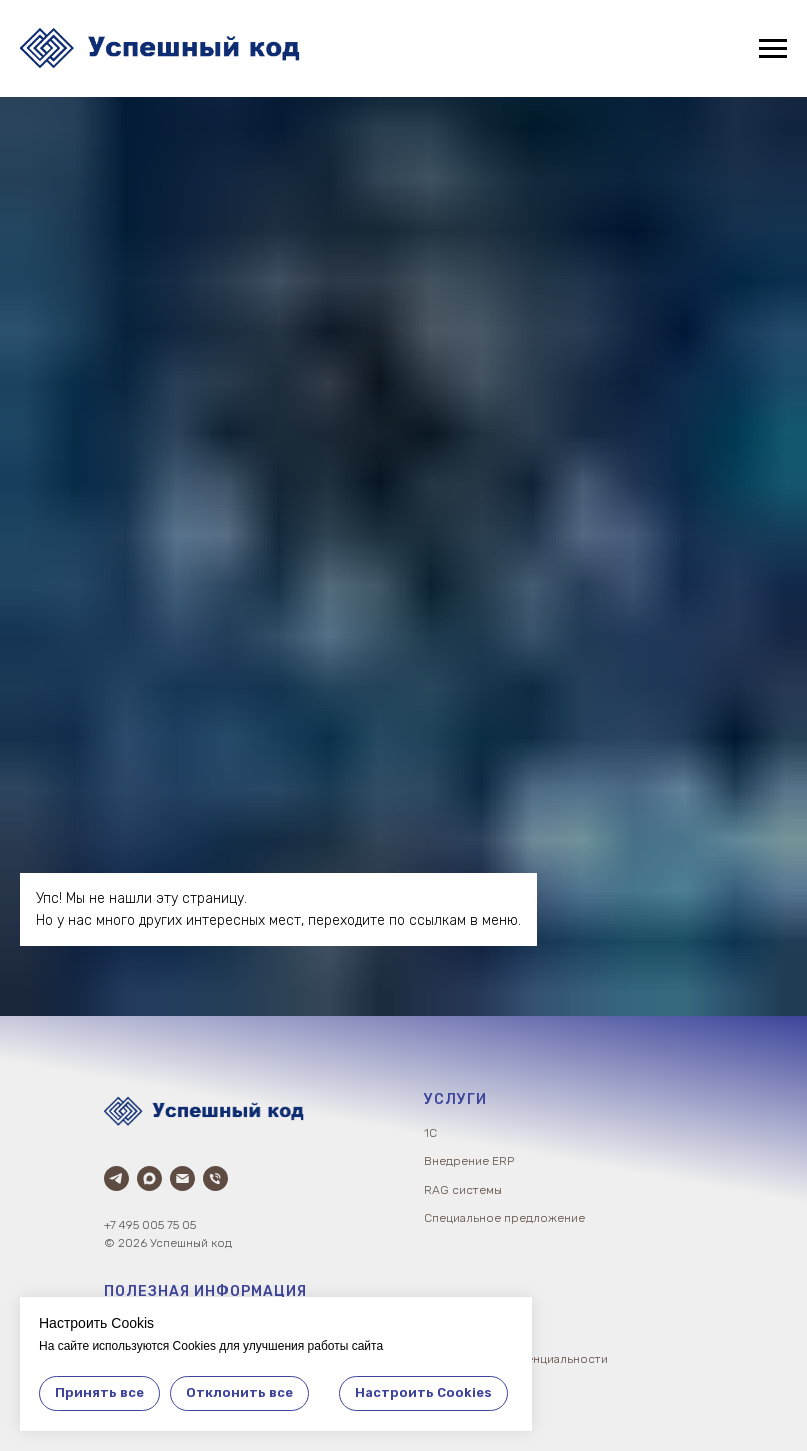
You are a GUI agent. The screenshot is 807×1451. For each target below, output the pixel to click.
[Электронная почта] (182, 1178)
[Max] (149, 1178)
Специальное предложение (504, 1218)
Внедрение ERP (469, 1161)
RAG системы (463, 1190)
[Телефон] (215, 1178)
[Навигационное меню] (773, 49)
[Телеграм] (116, 1178)
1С (430, 1133)
